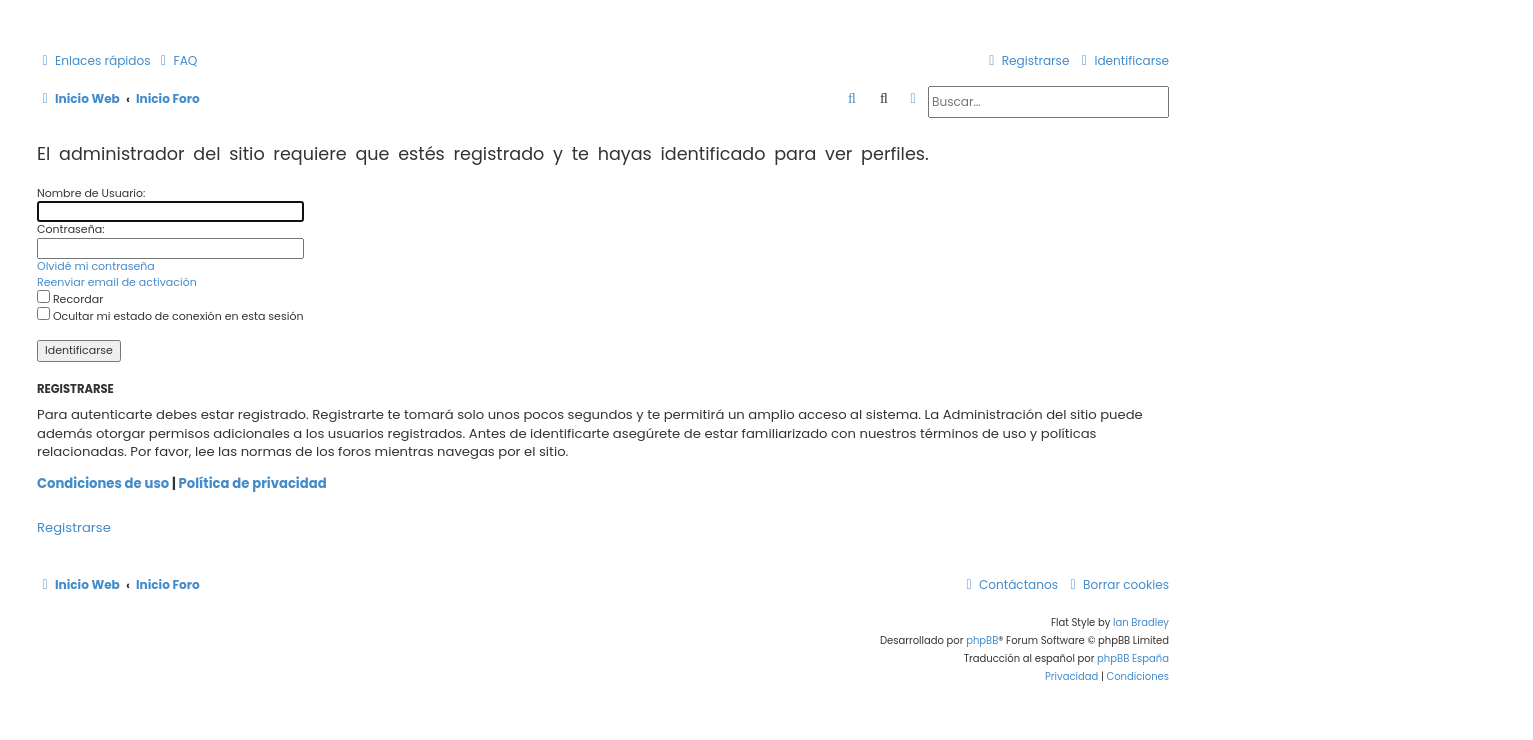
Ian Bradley (1141, 622)
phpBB (982, 640)
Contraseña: (71, 229)
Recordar (70, 299)
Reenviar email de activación (117, 282)
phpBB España (1133, 658)
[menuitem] (177, 61)
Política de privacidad (253, 484)
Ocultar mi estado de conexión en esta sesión (170, 316)
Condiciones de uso (103, 484)
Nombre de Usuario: (91, 193)
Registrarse (74, 528)
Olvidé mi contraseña (96, 266)
